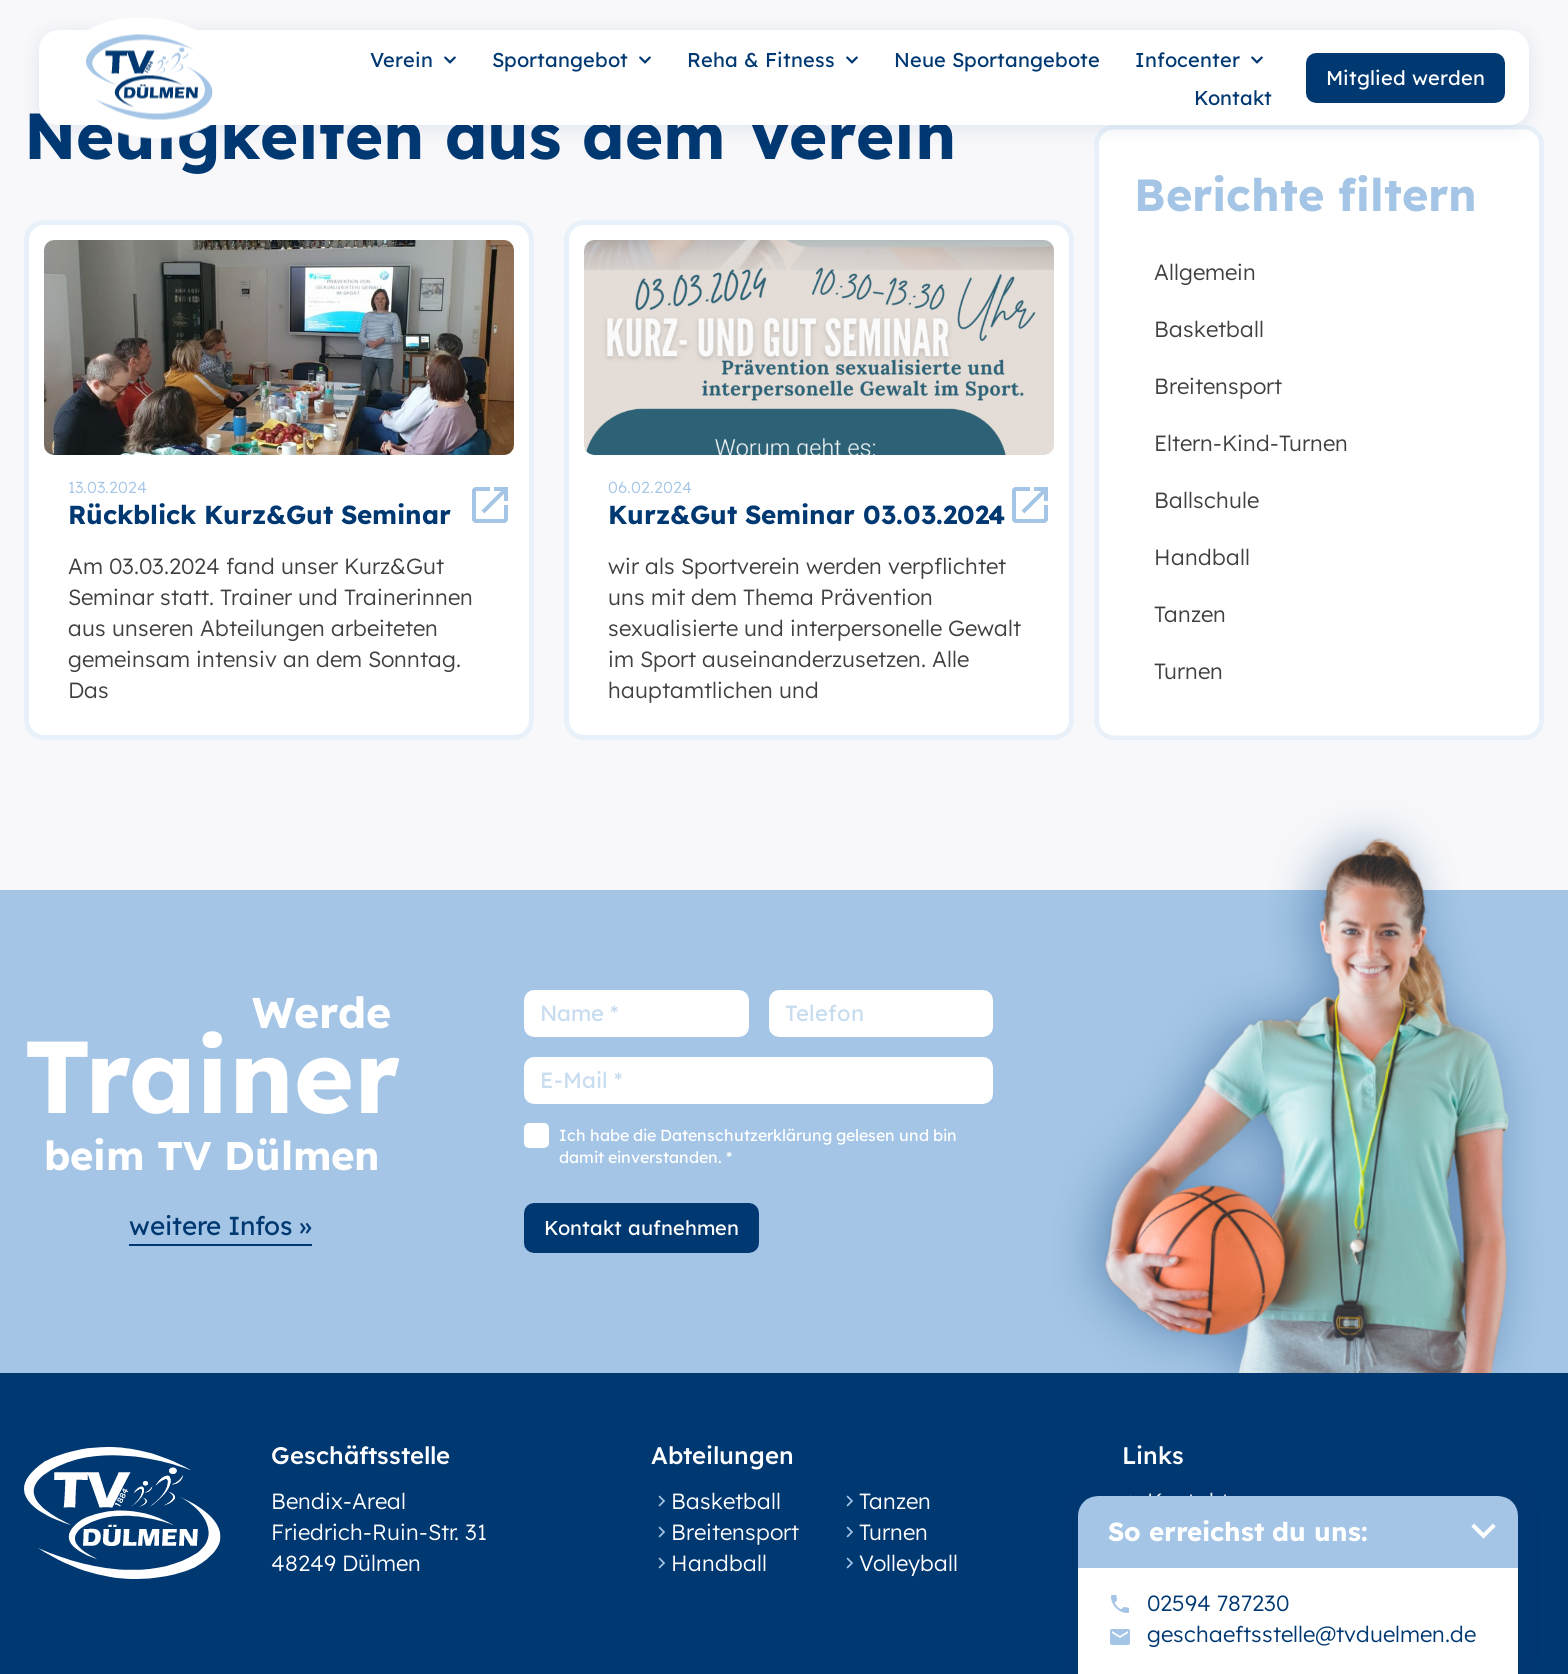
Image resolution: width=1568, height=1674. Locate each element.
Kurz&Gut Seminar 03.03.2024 (806, 514)
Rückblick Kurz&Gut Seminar (259, 514)
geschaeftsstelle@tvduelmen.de (1311, 1634)
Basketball (1209, 329)
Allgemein (1205, 272)
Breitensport (1218, 386)
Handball (1202, 557)
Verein (413, 60)
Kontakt (1233, 97)
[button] (1483, 1531)
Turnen (1188, 671)
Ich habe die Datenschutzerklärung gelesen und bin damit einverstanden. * (758, 1146)
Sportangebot (572, 60)
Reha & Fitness (773, 60)
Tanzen (1190, 614)
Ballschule (1206, 500)
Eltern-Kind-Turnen (1251, 443)
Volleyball (908, 1563)
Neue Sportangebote (997, 59)
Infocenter (1199, 60)
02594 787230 (1218, 1603)
